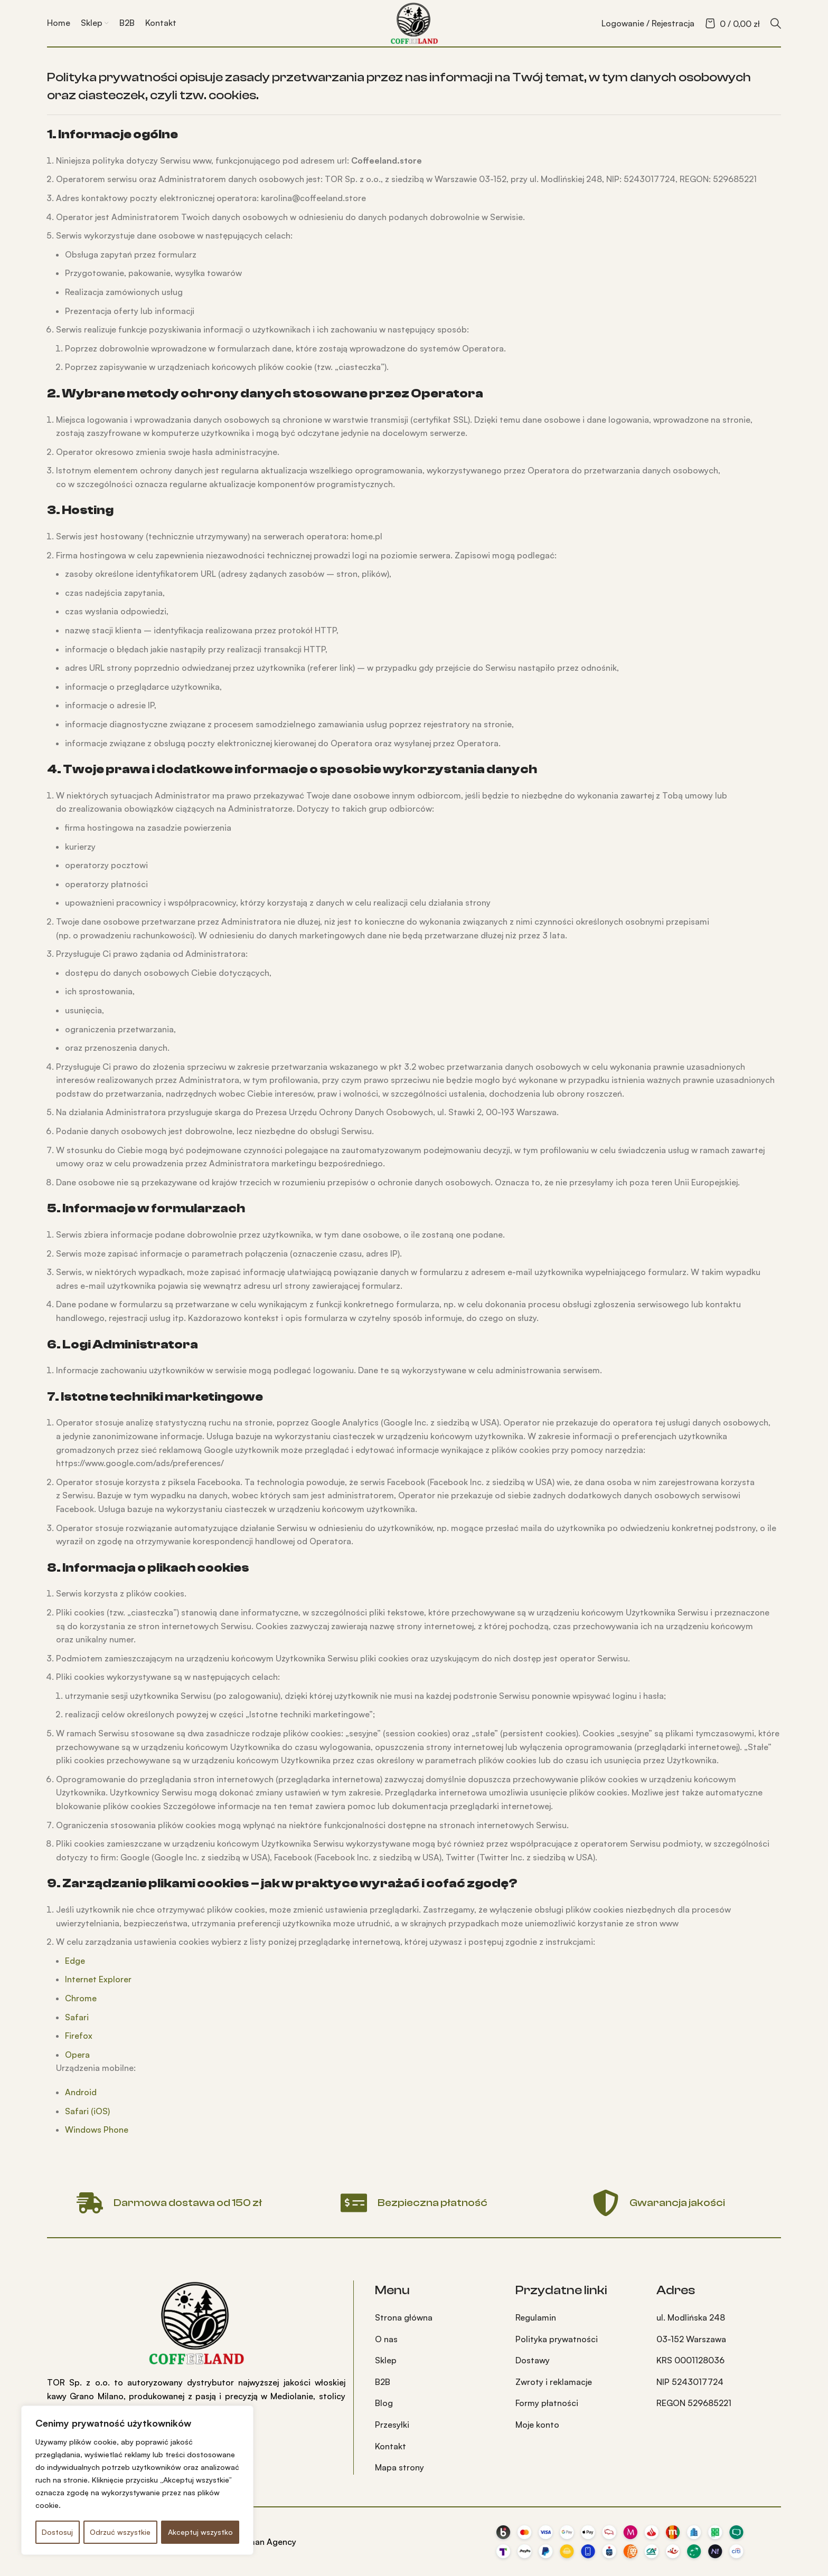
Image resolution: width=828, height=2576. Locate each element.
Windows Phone (96, 2129)
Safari (77, 2017)
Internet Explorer (98, 1979)
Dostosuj (57, 2531)
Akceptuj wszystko (200, 2531)
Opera (77, 2054)
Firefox (78, 2035)
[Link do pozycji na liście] (437, 2318)
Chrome (81, 1998)
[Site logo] (414, 22)
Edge (75, 1960)
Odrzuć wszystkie (120, 2531)
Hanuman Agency (262, 2541)
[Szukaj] (775, 23)
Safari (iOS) (87, 2111)
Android (81, 2092)
